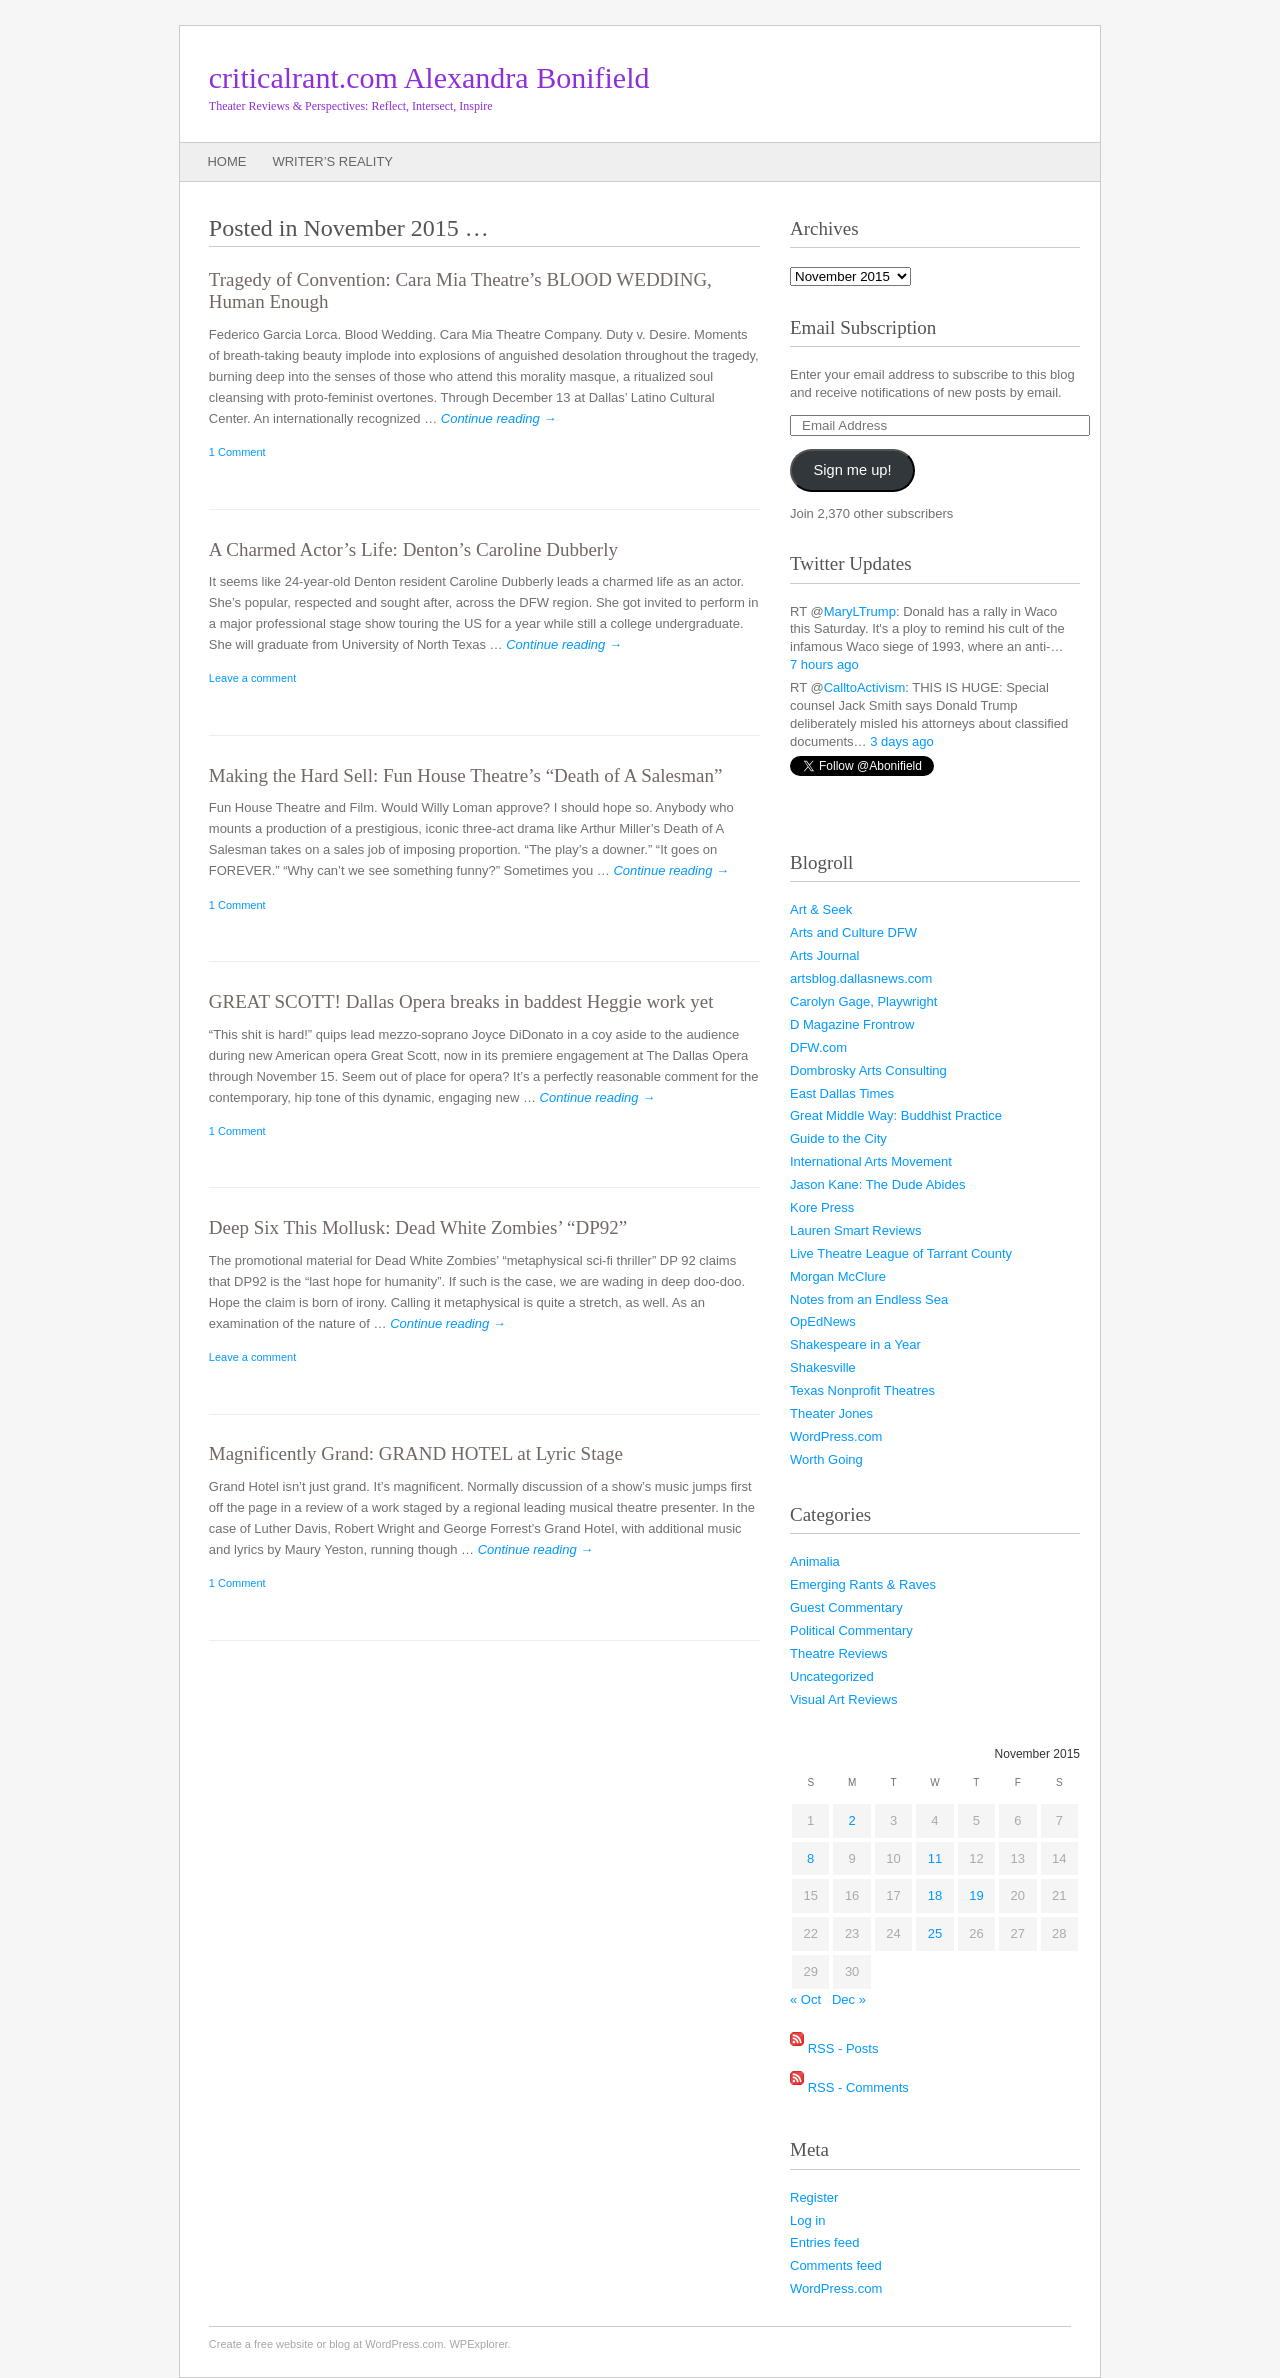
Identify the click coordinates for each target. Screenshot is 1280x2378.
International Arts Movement (871, 1161)
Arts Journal (824, 955)
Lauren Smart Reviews (856, 1230)
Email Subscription (863, 327)
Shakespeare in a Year (855, 1344)
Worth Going (826, 1459)
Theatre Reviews (839, 1653)
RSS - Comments (858, 2086)
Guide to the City (838, 1138)
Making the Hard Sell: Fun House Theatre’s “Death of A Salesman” (466, 775)
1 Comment (237, 452)
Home (226, 161)
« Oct (805, 1999)
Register (814, 2197)
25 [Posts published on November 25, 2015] (935, 1933)
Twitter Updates (851, 563)
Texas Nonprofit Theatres (862, 1390)
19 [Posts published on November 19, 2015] (976, 1895)
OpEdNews (823, 1321)
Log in (807, 2220)
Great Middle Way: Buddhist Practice (896, 1115)
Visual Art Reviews (843, 1699)
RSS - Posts (843, 2048)
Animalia (815, 1561)
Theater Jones (831, 1413)
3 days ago (902, 741)
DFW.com (818, 1047)
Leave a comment (252, 678)
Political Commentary (851, 1630)
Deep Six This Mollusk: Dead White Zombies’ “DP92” (418, 1227)
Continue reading (499, 418)
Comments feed (836, 2265)
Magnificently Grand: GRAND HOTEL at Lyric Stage (416, 1453)
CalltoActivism (865, 687)
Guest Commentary (846, 1607)
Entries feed (824, 2242)
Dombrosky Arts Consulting (868, 1070)
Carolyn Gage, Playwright (863, 1001)
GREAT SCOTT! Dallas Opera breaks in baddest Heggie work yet (461, 1001)
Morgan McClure (838, 1276)
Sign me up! (853, 470)
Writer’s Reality (332, 161)
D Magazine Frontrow (852, 1024)
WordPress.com (836, 1436)
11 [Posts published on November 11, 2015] (935, 1858)
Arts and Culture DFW (853, 932)
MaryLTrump (860, 611)
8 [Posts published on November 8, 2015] (810, 1858)
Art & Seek (821, 909)
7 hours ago (824, 664)
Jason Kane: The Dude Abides (877, 1184)
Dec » (849, 1999)
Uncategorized (832, 1676)
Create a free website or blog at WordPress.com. (328, 2344)
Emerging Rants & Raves (863, 1584)
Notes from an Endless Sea (869, 1299)
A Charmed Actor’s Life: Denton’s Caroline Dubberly (413, 549)
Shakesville (823, 1367)
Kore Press (822, 1207)
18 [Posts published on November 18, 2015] (935, 1895)
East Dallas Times (842, 1093)
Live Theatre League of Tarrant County (901, 1253)
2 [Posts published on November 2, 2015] (852, 1820)
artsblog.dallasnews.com (861, 978)
